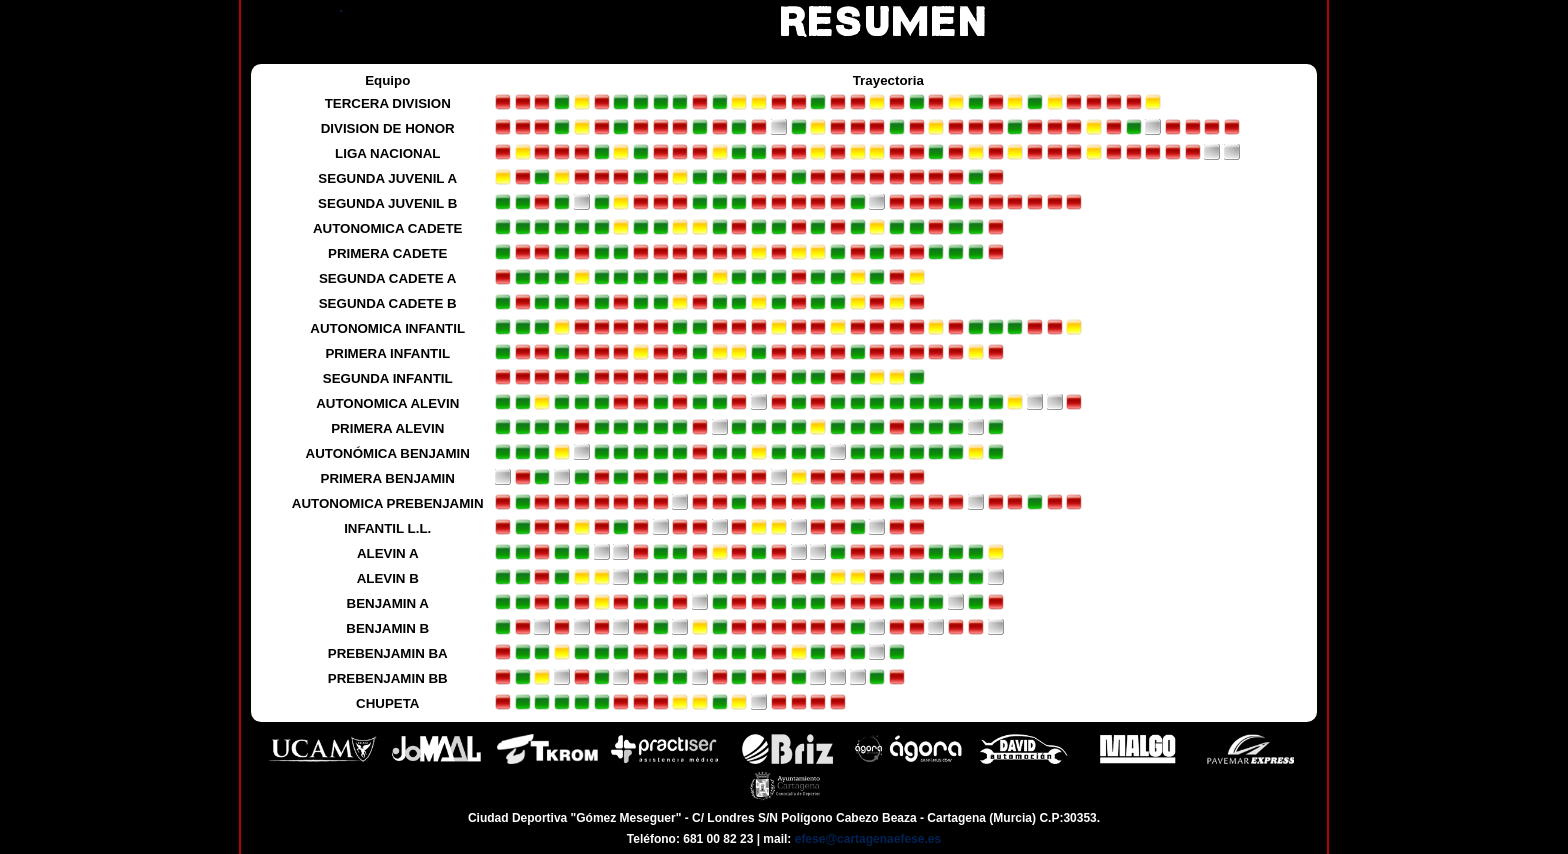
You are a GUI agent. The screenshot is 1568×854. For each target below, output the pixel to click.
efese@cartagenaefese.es (868, 839)
